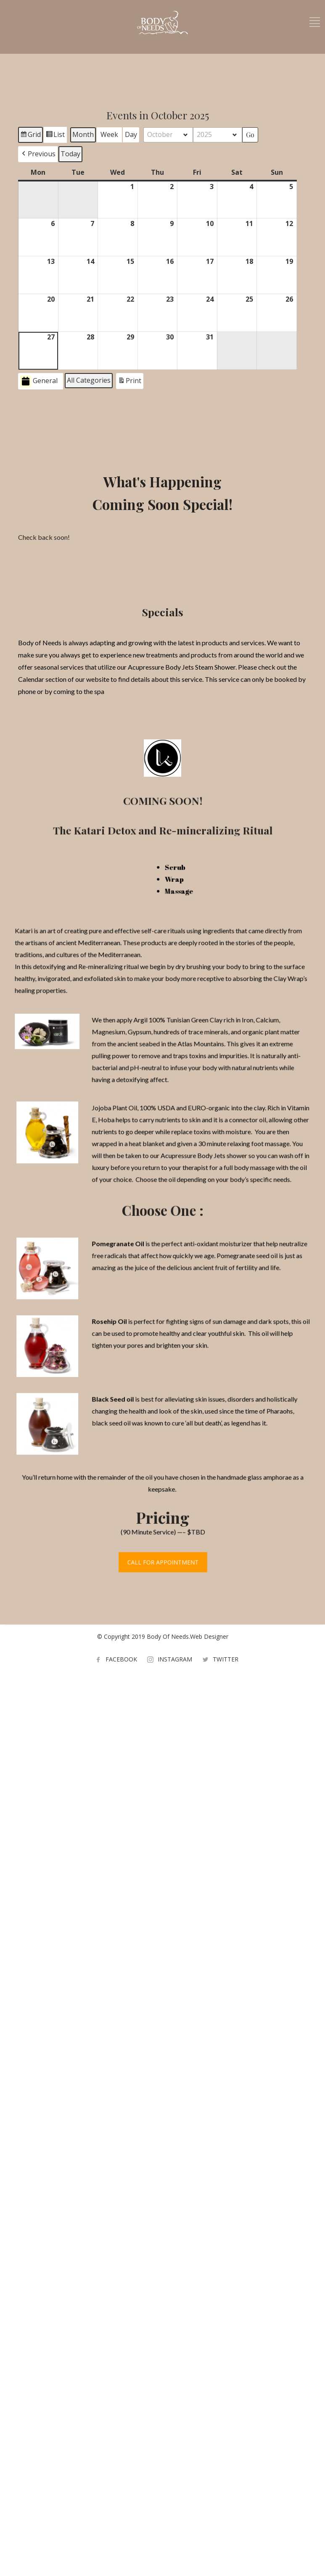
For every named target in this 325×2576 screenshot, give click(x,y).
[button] (38, 154)
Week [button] (109, 134)
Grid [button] (30, 136)
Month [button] (83, 134)
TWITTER (225, 1659)
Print (129, 382)
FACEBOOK (121, 1659)
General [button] (39, 381)
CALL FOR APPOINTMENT (163, 1551)
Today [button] (70, 153)
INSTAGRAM (175, 1659)
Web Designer (209, 1636)
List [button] (55, 136)
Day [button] (131, 134)
